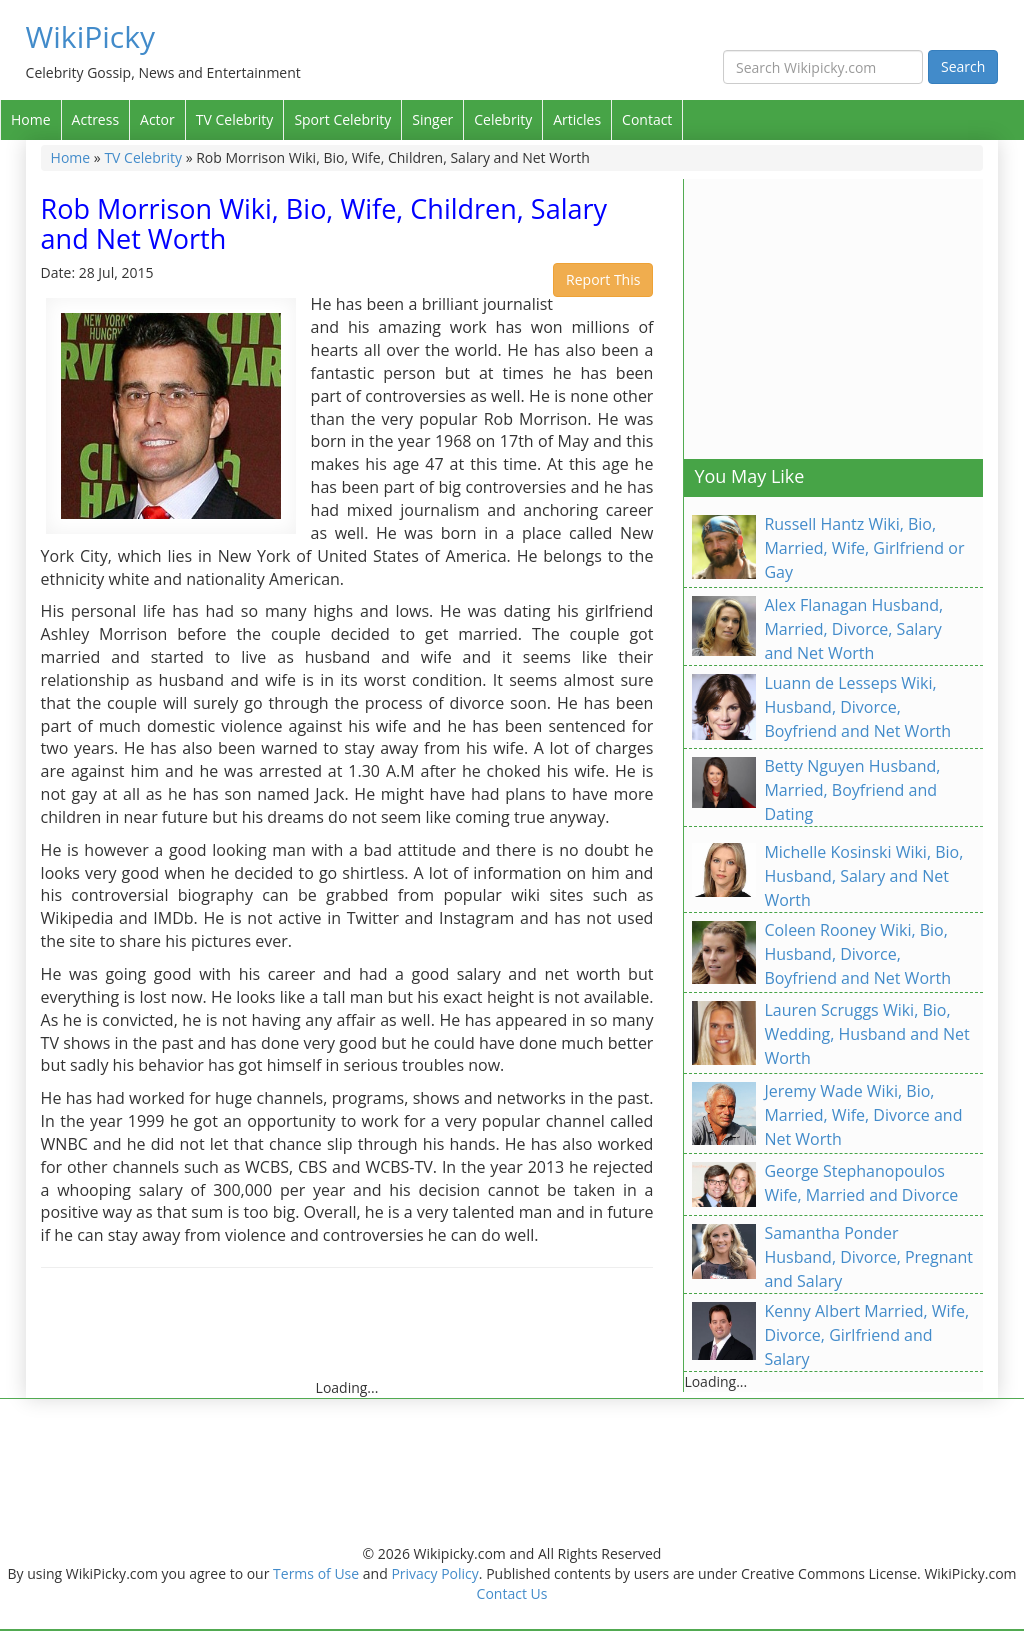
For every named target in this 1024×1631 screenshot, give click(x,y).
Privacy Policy (434, 1573)
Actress (95, 119)
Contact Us (512, 1593)
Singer (432, 119)
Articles (577, 119)
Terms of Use (316, 1573)
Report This (603, 279)
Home (31, 119)
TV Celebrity (235, 119)
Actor (157, 119)
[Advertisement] (405, 1333)
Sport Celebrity (342, 119)
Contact (647, 119)
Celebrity (503, 119)
